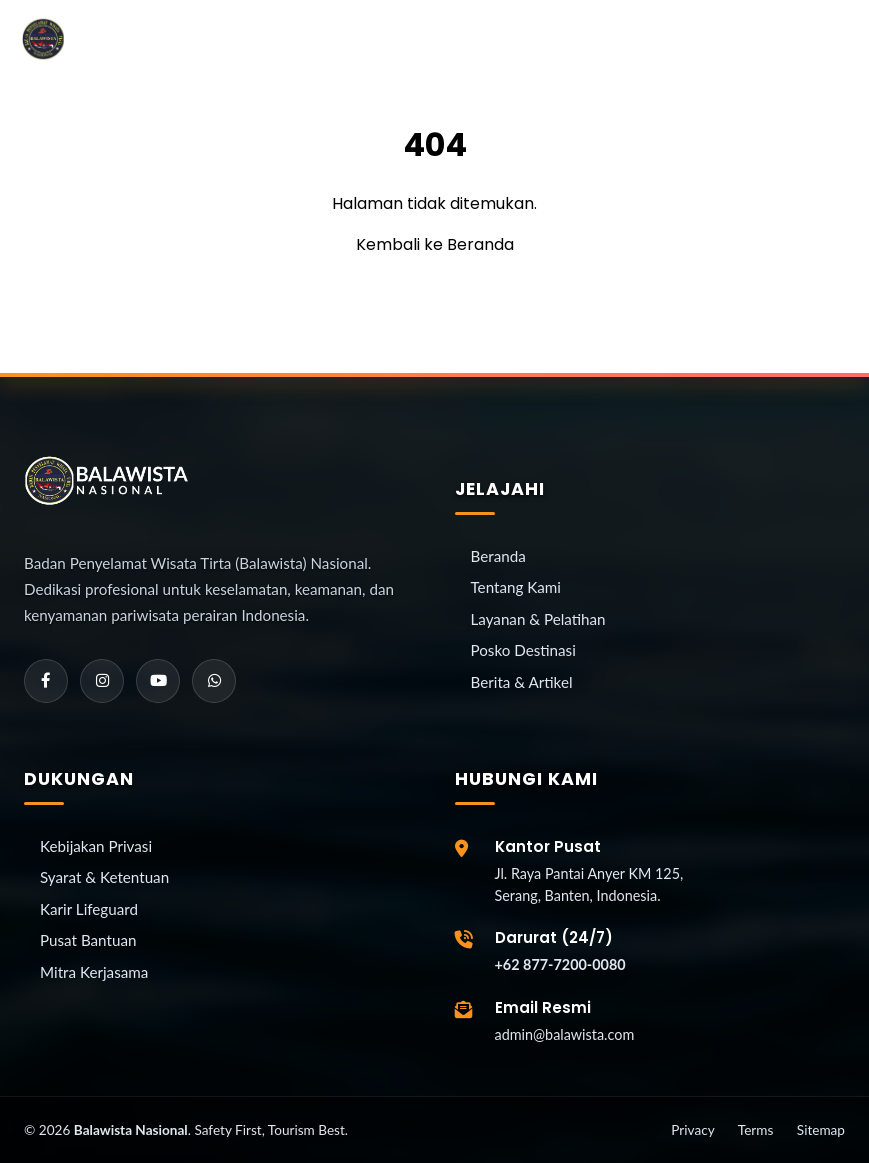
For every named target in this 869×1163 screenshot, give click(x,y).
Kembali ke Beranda (435, 244)
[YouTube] (158, 681)
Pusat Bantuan (88, 940)
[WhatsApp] (214, 681)
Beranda (498, 556)
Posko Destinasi (523, 650)
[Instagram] (102, 681)
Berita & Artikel (522, 682)
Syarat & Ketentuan (104, 877)
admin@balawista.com (565, 1034)
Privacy (692, 1130)
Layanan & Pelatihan (538, 619)
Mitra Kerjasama (94, 972)
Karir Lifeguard (89, 909)
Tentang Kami (516, 587)
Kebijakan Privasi (96, 846)
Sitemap (821, 1130)
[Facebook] (46, 681)
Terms (756, 1130)
